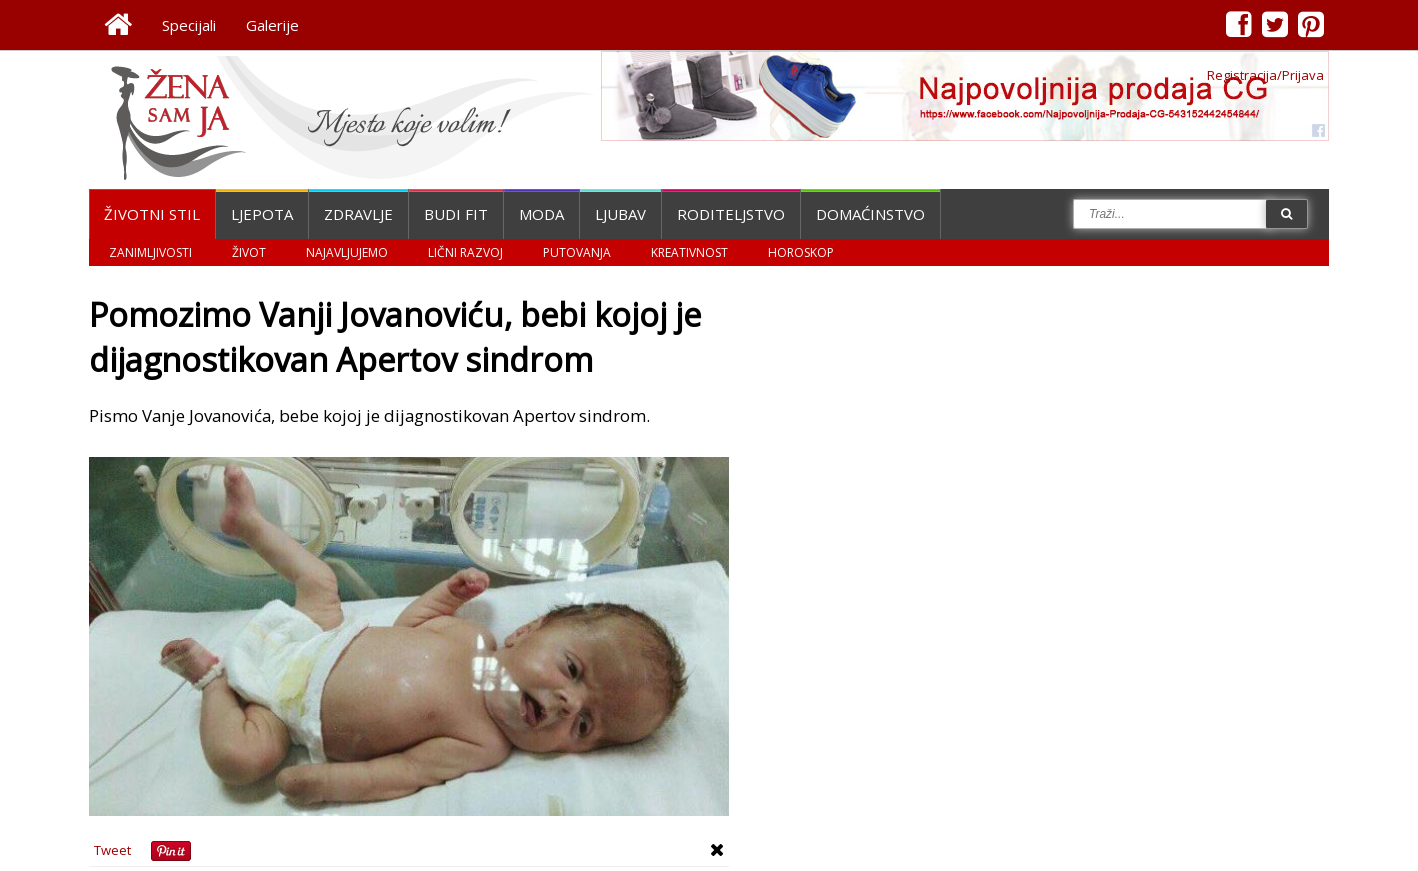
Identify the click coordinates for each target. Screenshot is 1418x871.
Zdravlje (358, 214)
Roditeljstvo (731, 214)
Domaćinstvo (870, 214)
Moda (541, 214)
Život (249, 252)
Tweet (112, 850)
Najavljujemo (347, 252)
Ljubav (620, 214)
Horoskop (801, 252)
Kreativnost (689, 252)
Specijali (189, 25)
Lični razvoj (465, 252)
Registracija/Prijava (1265, 75)
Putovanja (577, 252)
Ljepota (262, 214)
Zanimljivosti (150, 252)
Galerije (272, 25)
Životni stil (152, 214)
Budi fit (456, 214)
